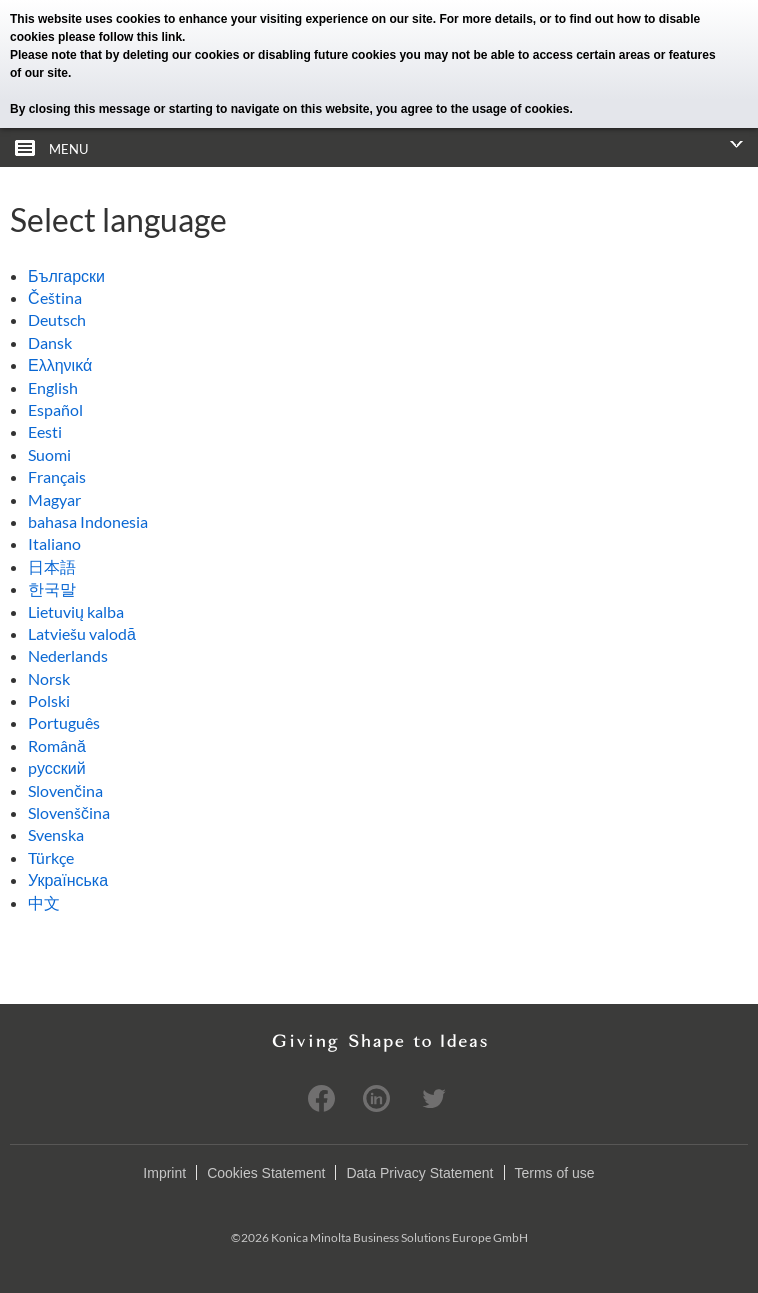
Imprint (164, 1173)
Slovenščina (69, 812)
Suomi (49, 454)
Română (57, 745)
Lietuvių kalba (76, 611)
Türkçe (51, 857)
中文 (44, 902)
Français (57, 476)
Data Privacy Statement (419, 1173)
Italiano (54, 543)
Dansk (50, 342)
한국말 (52, 588)
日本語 (52, 566)
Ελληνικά (60, 364)
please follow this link (120, 37)
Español (55, 409)
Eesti (45, 431)
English (53, 387)
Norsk (49, 678)
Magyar (54, 499)
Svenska (56, 834)
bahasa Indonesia (88, 521)
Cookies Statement (266, 1173)
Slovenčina (65, 790)
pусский (57, 767)
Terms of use (555, 1173)
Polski (49, 700)
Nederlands (68, 655)
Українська (68, 879)
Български (66, 275)
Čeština (55, 297)
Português (64, 722)
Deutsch (57, 319)
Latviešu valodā (82, 633)
